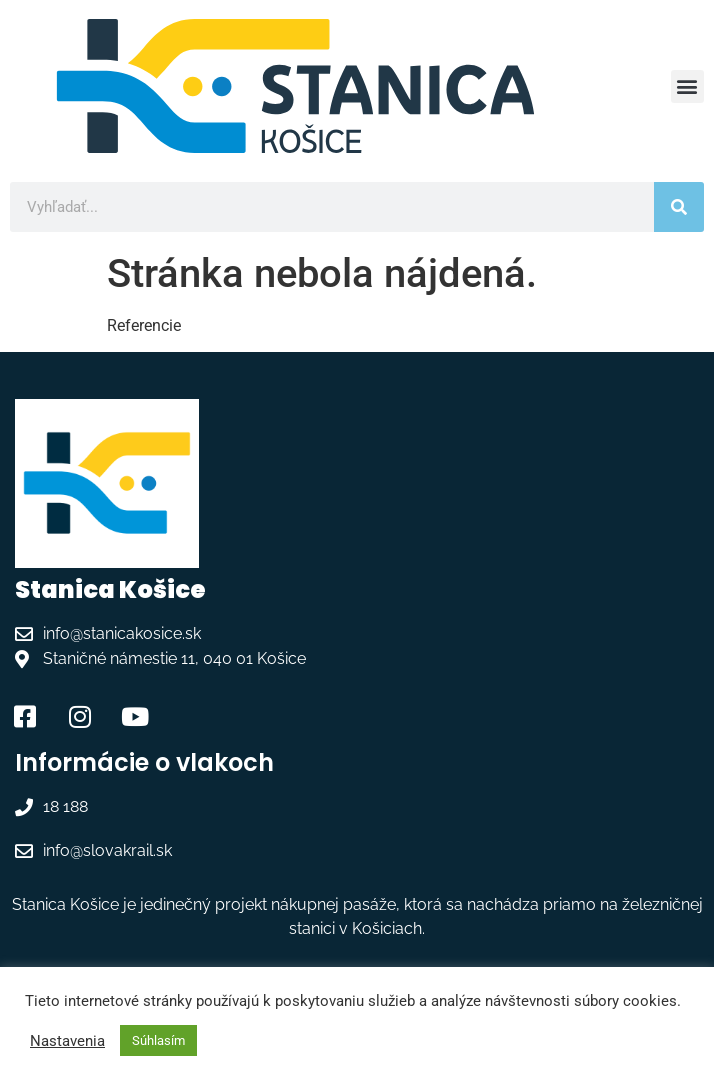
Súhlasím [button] (158, 1040)
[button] (687, 86)
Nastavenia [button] (67, 1041)
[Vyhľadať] (679, 207)
